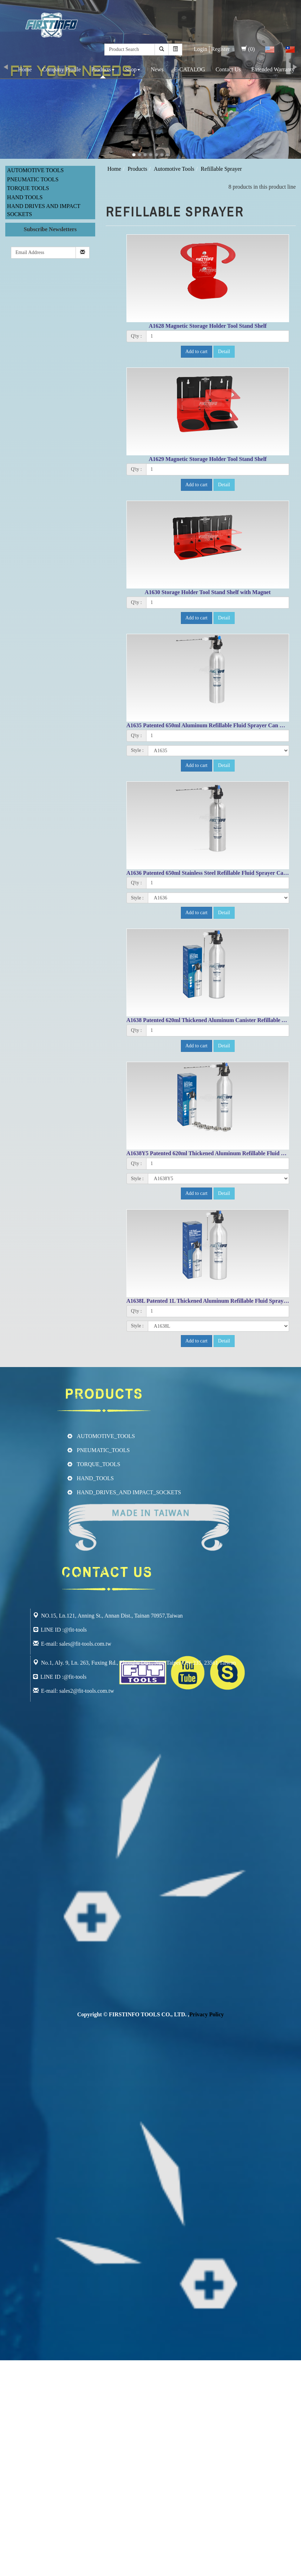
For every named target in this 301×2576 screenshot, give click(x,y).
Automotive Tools (35, 170)
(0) (248, 49)
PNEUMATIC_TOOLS (103, 1450)
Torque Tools (28, 188)
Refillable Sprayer (221, 169)
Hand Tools (24, 197)
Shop (132, 69)
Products (102, 69)
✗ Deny (9, 2388)
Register (220, 49)
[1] (217, 336)
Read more (15, 2444)
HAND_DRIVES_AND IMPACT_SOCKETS (129, 1492)
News (157, 69)
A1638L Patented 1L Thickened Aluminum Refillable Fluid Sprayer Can (213, 1301)
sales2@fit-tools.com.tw (86, 1691)
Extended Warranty (272, 69)
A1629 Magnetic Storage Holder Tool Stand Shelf (208, 459)
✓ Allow (10, 2380)
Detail (224, 351)
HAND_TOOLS (95, 1478)
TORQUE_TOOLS (98, 1464)
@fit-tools (75, 1677)
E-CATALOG (189, 69)
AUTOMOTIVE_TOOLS (106, 1436)
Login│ (202, 49)
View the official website (59, 2444)
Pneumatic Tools (33, 179)
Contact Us (228, 69)
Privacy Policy (206, 2014)
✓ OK (187, 2572)
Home (25, 69)
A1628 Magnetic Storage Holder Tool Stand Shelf (208, 326)
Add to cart (196, 351)
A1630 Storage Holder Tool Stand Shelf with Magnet (207, 592)
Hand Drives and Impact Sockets (43, 210)
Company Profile (61, 69)
